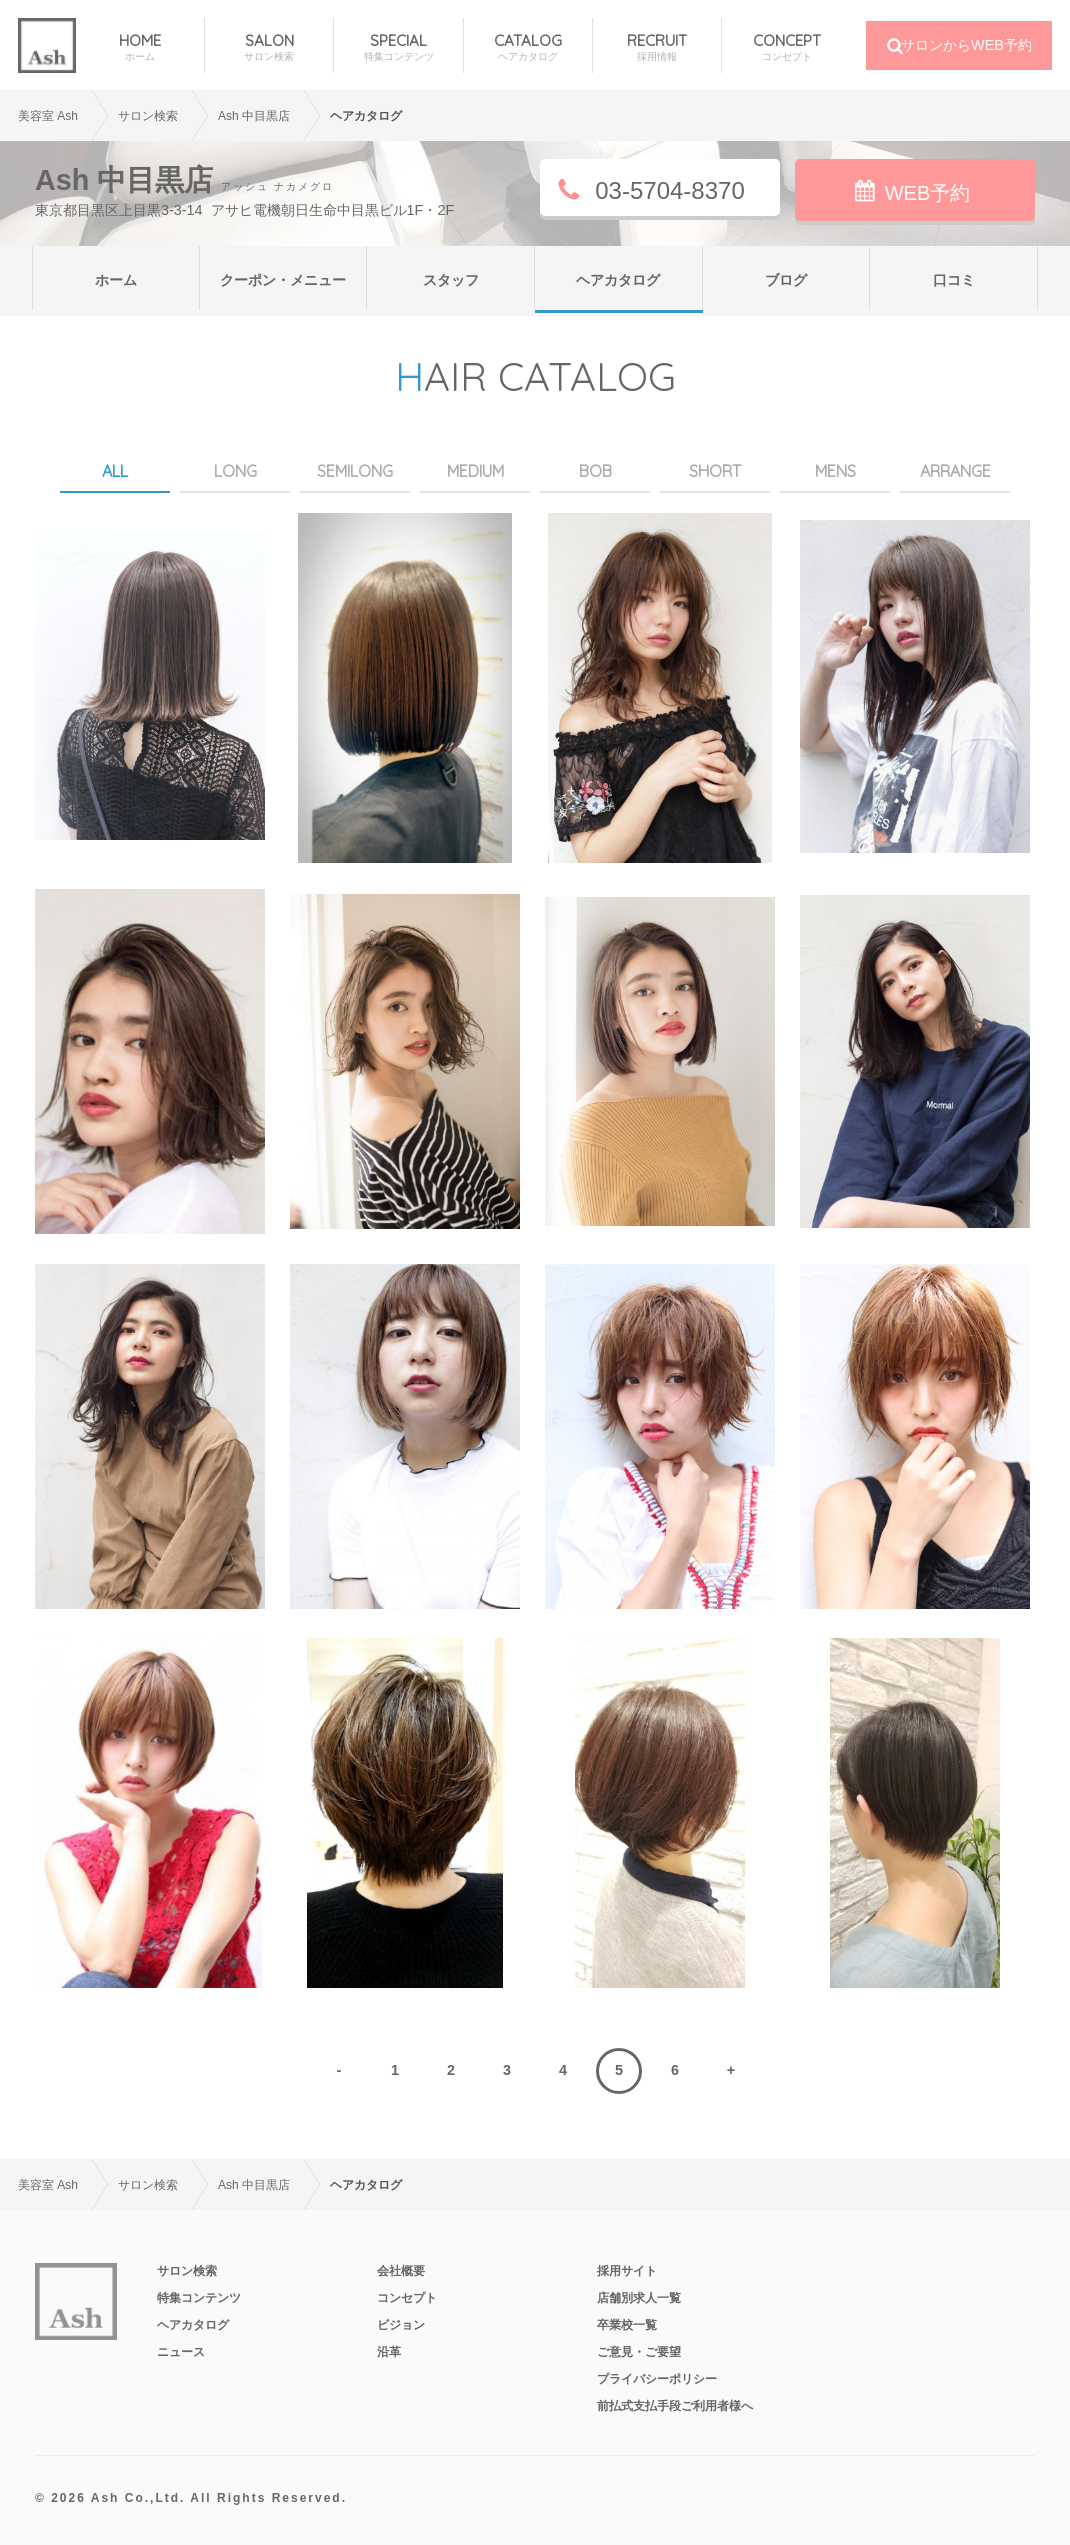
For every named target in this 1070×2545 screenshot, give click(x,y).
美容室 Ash (48, 116)
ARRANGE (955, 471)
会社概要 (401, 2271)
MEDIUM (475, 471)
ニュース (181, 2352)
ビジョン (401, 2325)
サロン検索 (187, 2271)
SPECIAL (398, 47)
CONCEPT (786, 47)
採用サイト (627, 2271)
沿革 (389, 2352)
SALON (269, 47)
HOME (140, 47)
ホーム (116, 280)
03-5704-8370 (669, 190)
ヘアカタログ (618, 280)
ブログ (786, 280)
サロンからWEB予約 (966, 45)
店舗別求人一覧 (639, 2298)
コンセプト (407, 2298)
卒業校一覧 (627, 2325)
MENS (835, 471)
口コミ (954, 280)
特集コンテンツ (199, 2298)
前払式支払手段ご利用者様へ (675, 2406)
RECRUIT (657, 47)
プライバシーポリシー (657, 2379)
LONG (235, 471)
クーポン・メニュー (283, 280)
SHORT (715, 471)
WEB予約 (928, 193)
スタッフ (451, 280)
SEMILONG (355, 471)
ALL (115, 471)
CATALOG (528, 47)
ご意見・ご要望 (639, 2352)
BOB (595, 471)
